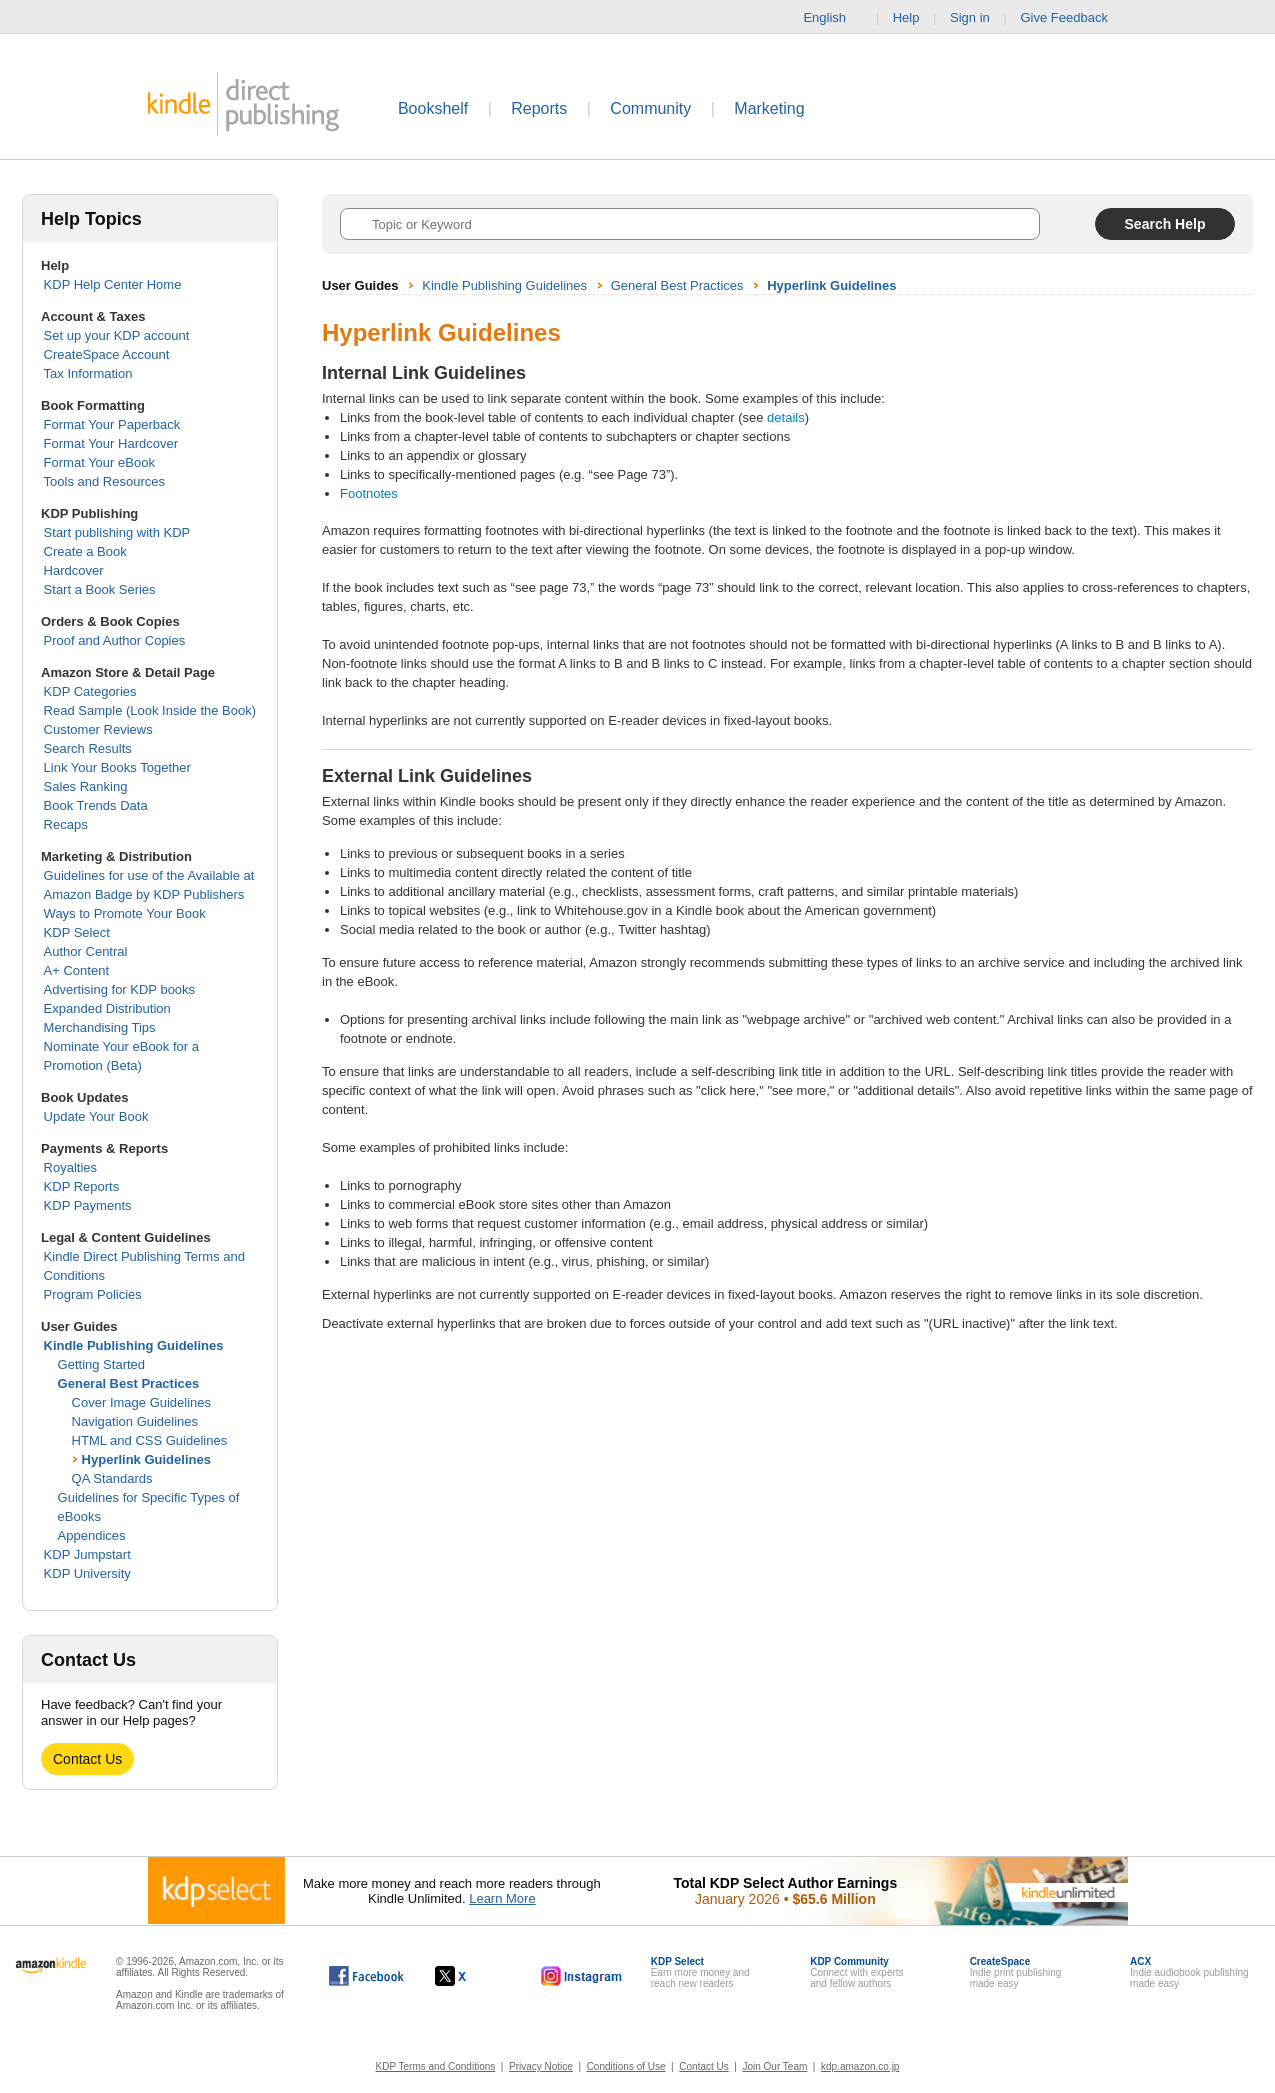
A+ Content (76, 970)
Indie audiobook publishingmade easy (1189, 1972)
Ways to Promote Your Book (125, 913)
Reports (539, 108)
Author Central (86, 951)
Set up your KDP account (117, 335)
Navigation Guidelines (135, 1421)
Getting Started (101, 1364)
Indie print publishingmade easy (1016, 1972)
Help (906, 17)
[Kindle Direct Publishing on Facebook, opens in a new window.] (366, 1976)
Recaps (66, 824)
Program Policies (93, 1294)
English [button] (832, 18)
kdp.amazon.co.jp (860, 2066)
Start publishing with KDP (117, 532)
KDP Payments (88, 1205)
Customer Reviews (98, 729)
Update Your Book (96, 1116)
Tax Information (88, 373)
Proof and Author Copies (115, 640)
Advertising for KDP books (120, 989)
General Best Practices (129, 1383)
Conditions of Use (626, 2066)
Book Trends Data (96, 805)
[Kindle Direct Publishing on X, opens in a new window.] (471, 1976)
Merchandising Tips (100, 1027)
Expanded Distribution (107, 1008)
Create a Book (85, 551)
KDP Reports (82, 1186)
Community (650, 108)
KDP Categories (90, 691)
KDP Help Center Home (113, 284)
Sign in (970, 17)
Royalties (70, 1167)
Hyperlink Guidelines (146, 1459)
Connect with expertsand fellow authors (856, 1972)
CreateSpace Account (107, 354)
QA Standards (112, 1478)
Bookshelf (433, 108)
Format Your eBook (99, 462)
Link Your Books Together (117, 767)
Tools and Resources (104, 481)
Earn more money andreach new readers (700, 1972)
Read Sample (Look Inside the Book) (150, 710)
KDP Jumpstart (87, 1554)
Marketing (769, 108)
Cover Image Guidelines (141, 1402)
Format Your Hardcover (111, 443)
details (786, 417)
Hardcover (74, 570)
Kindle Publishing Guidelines (134, 1345)
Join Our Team (774, 2066)
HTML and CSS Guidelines (150, 1440)
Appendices (92, 1535)
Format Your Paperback (112, 424)
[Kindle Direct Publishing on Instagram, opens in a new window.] (582, 1976)
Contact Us (87, 1759)
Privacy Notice (541, 2066)
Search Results (88, 748)
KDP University (87, 1573)
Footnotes (369, 493)
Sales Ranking (86, 786)
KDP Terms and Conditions (436, 2066)
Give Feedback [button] (1073, 18)
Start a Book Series (100, 589)
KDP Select (77, 932)
